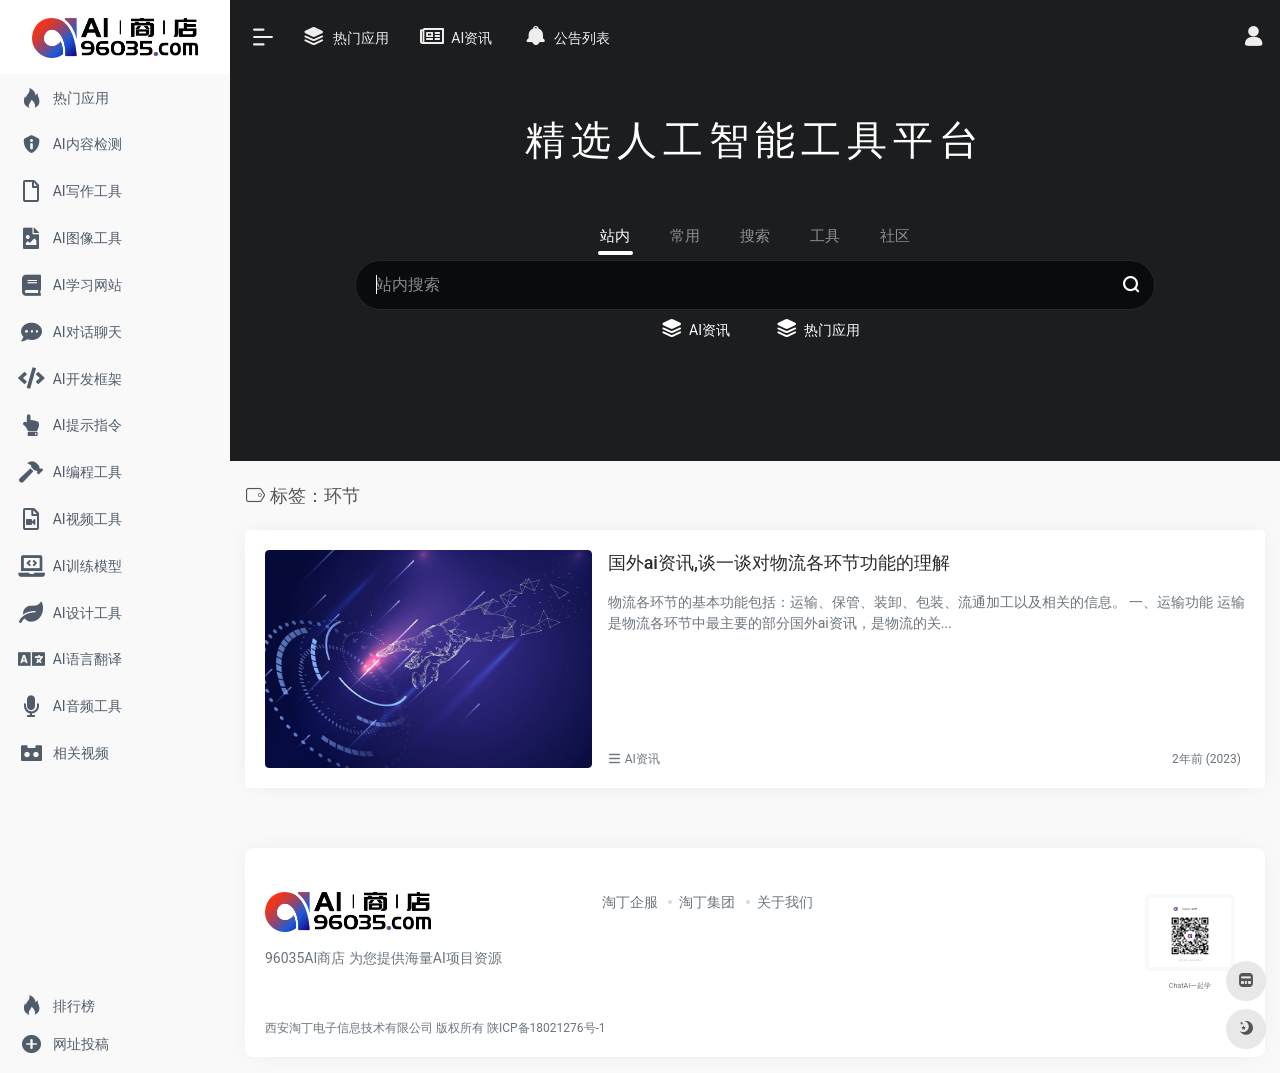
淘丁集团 (707, 902)
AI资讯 (642, 759)
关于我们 (785, 902)
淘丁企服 (630, 902)
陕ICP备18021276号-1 (546, 1028)
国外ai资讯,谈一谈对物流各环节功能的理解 (779, 562)
